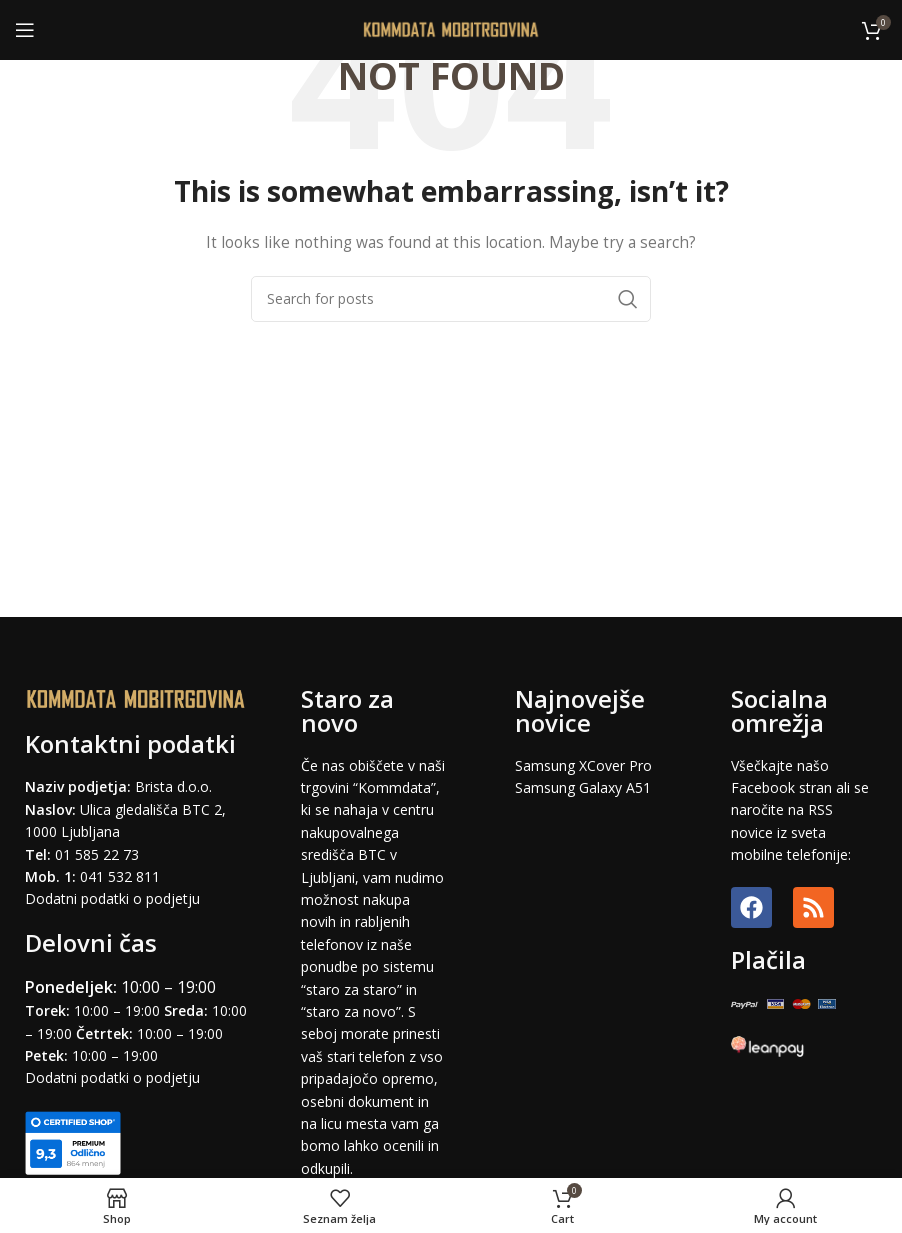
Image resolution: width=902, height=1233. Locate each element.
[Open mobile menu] (25, 30)
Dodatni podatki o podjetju (112, 898)
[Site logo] (451, 28)
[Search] (451, 299)
